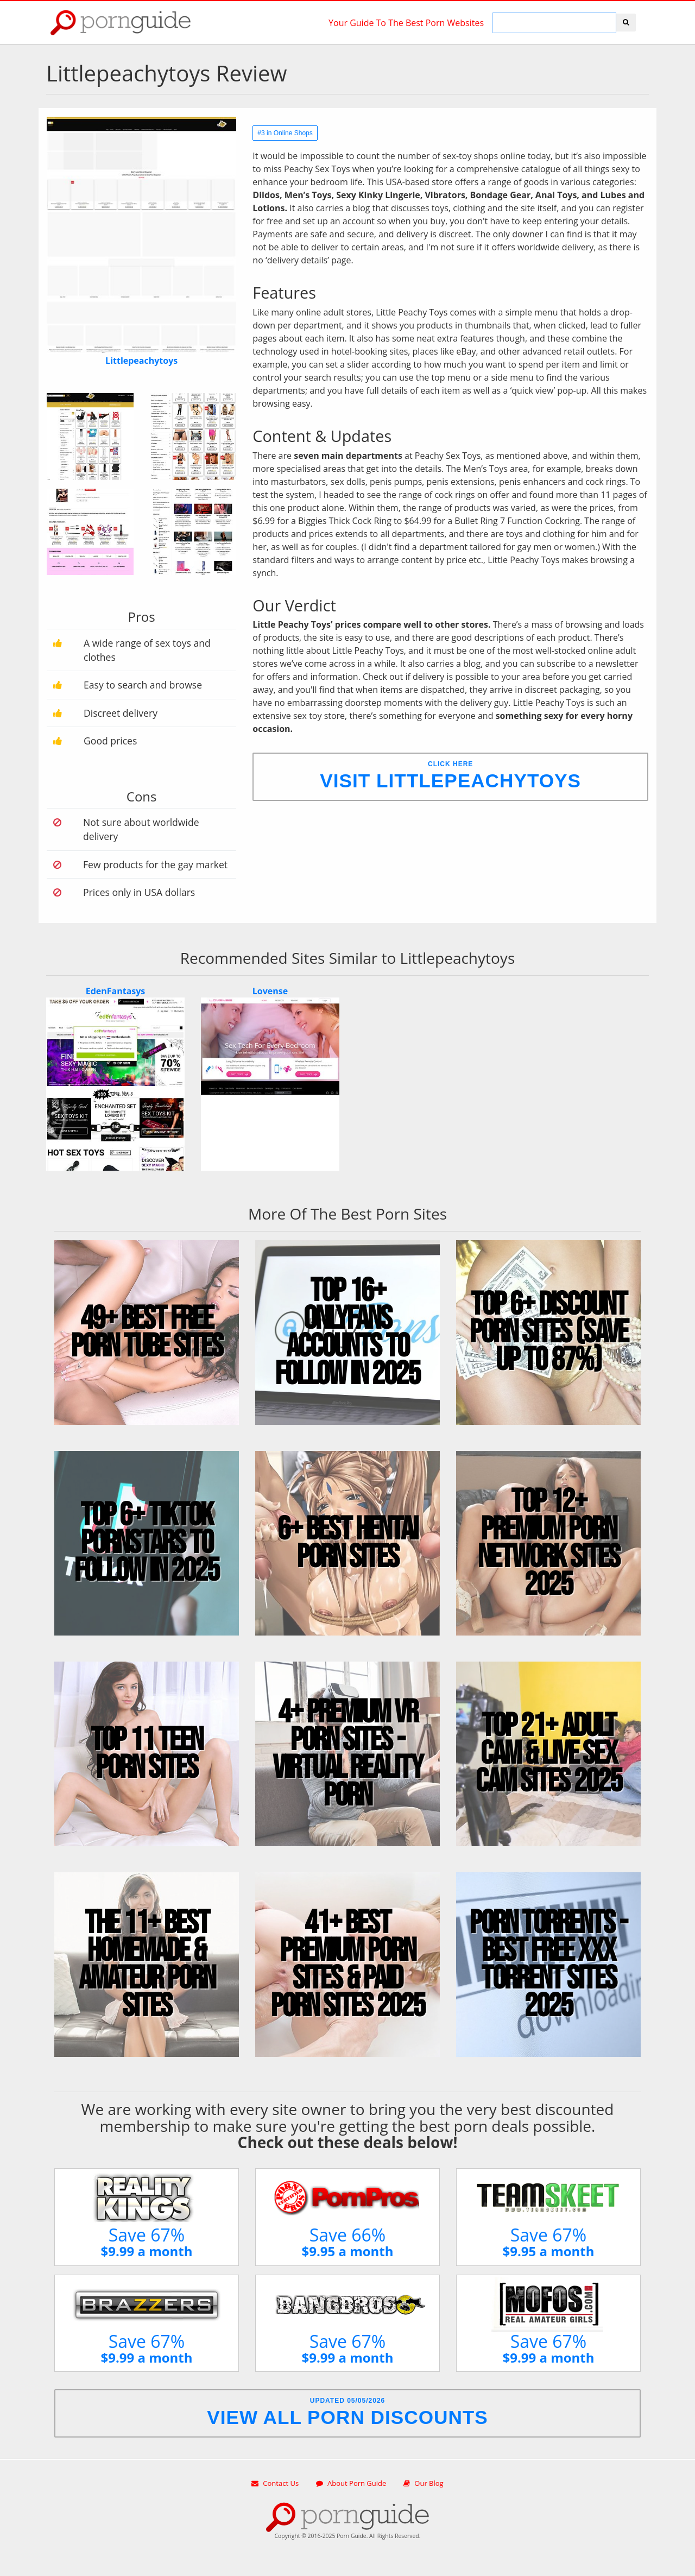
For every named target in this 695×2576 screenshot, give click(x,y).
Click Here (450, 775)
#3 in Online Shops (284, 133)
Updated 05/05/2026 (347, 2412)
